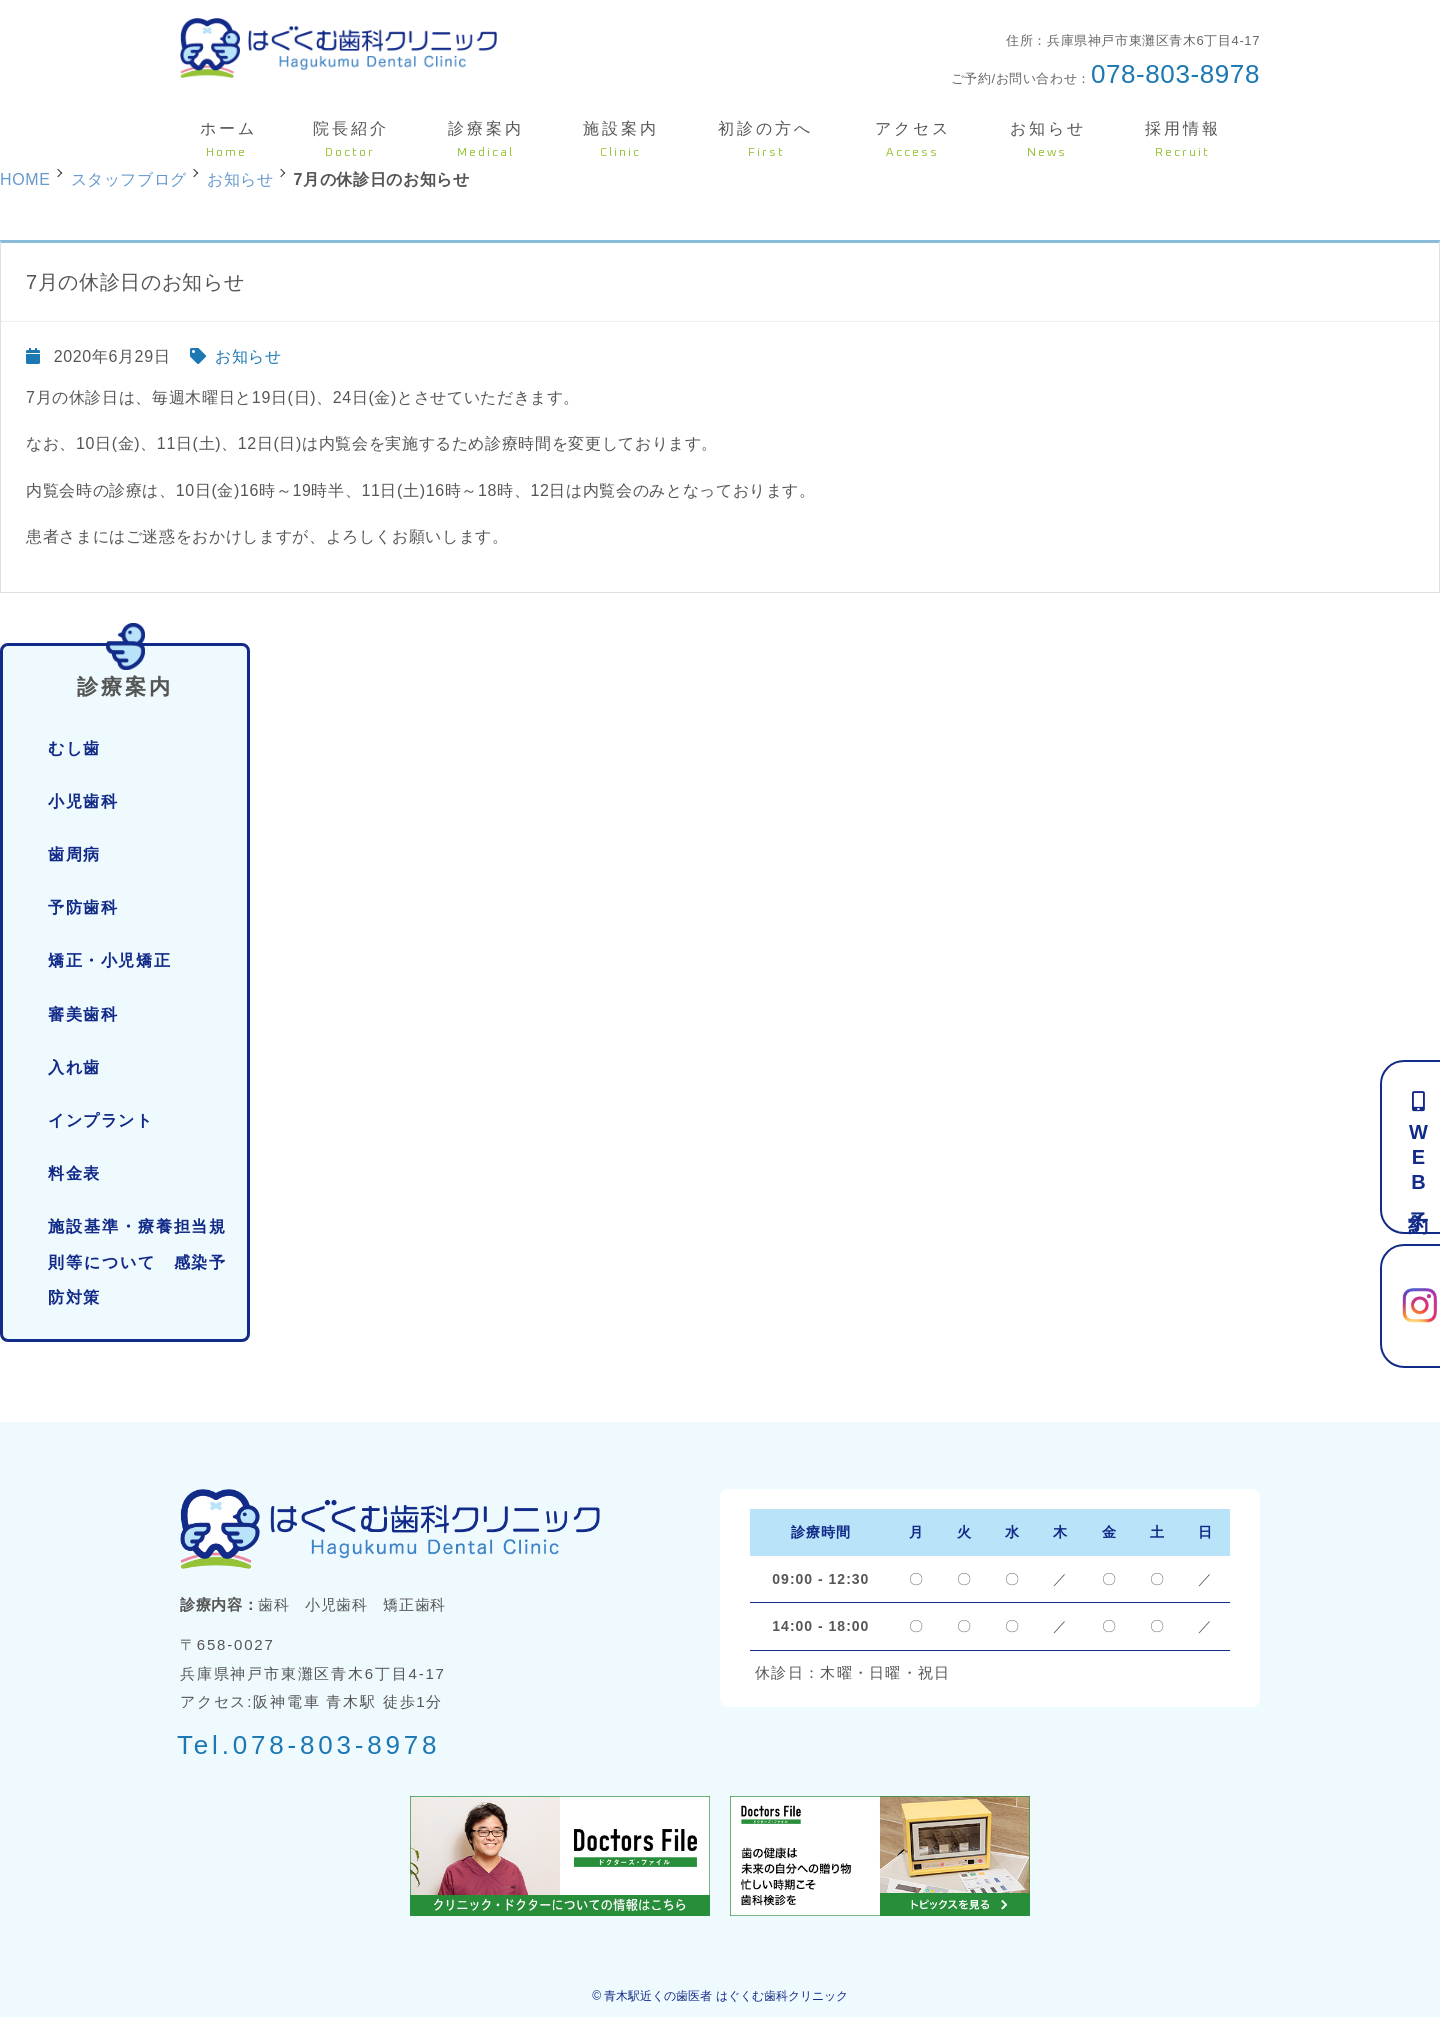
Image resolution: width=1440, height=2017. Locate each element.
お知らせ (248, 356)
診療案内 (125, 672)
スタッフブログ (129, 179)
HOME (25, 179)
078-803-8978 (1175, 74)
